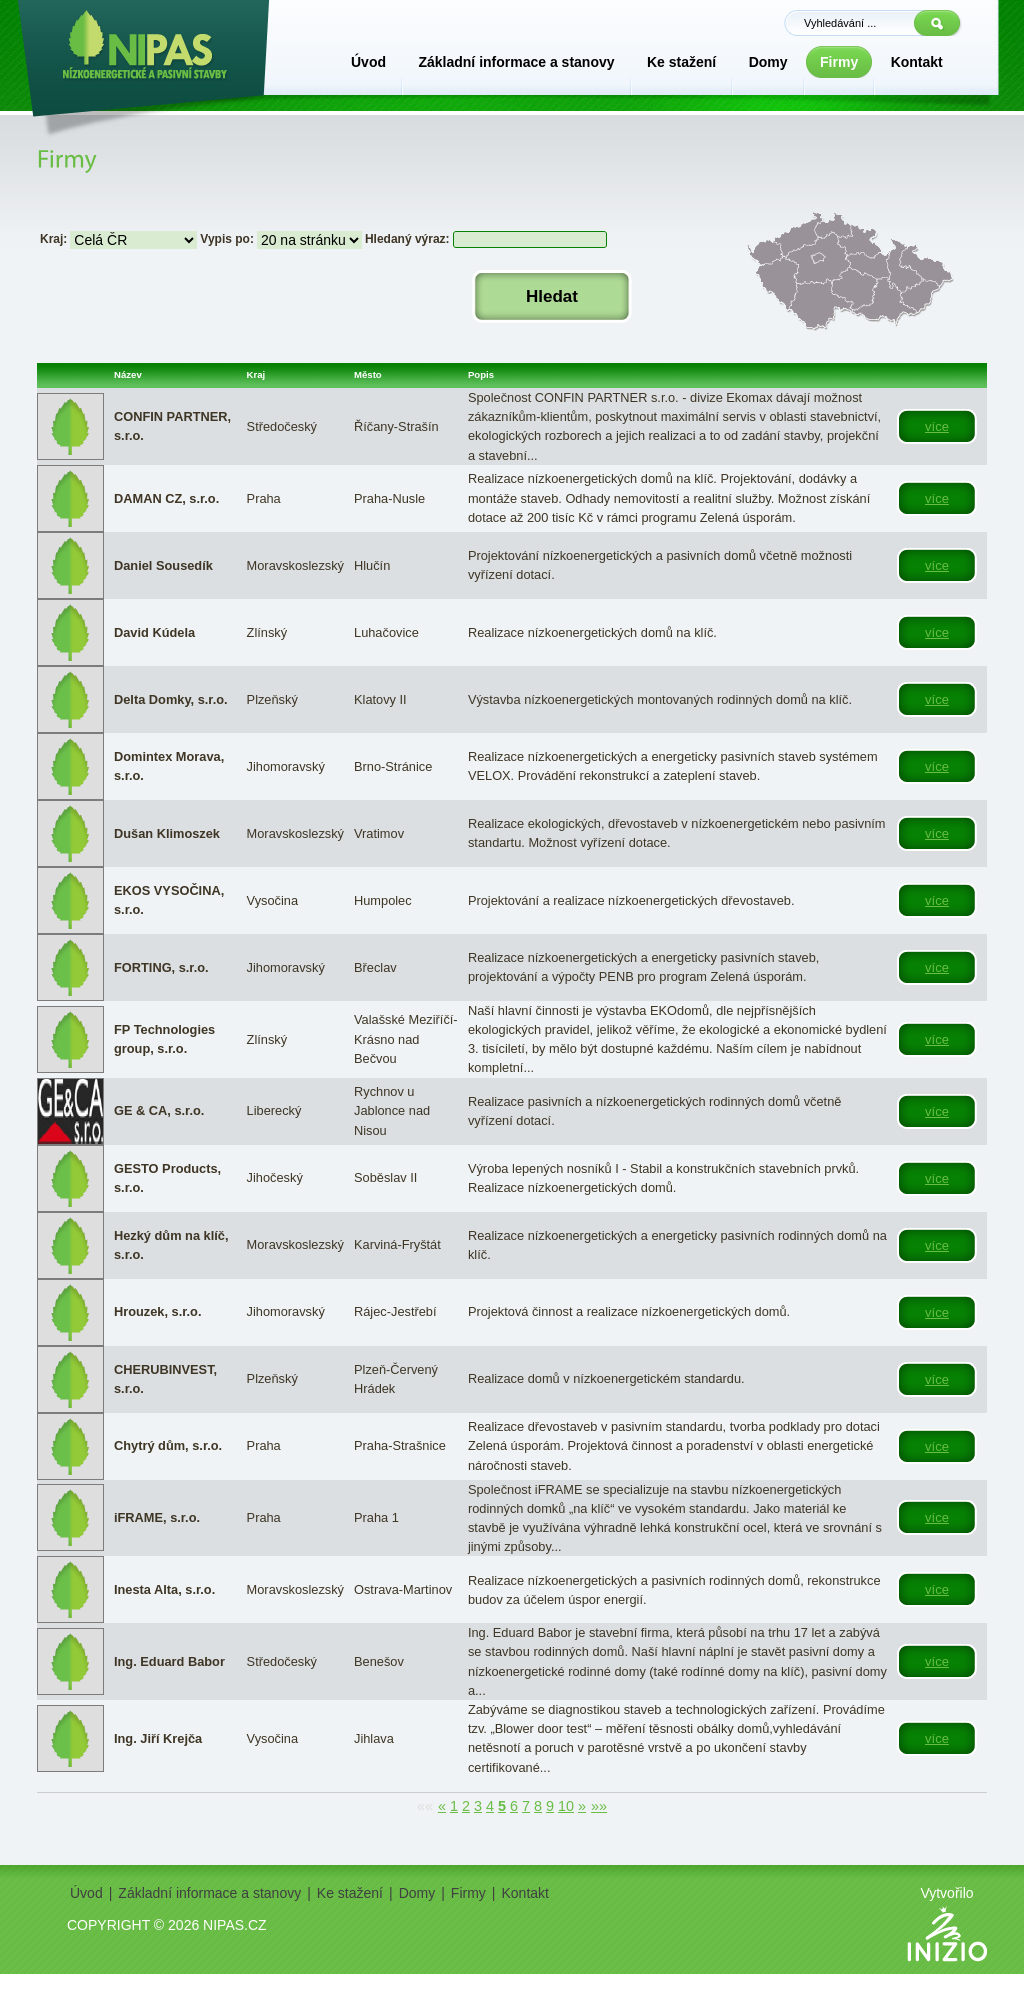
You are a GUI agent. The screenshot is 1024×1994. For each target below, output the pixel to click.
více (937, 426)
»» (599, 1806)
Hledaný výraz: (407, 239)
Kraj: (53, 239)
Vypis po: (227, 239)
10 (566, 1806)
